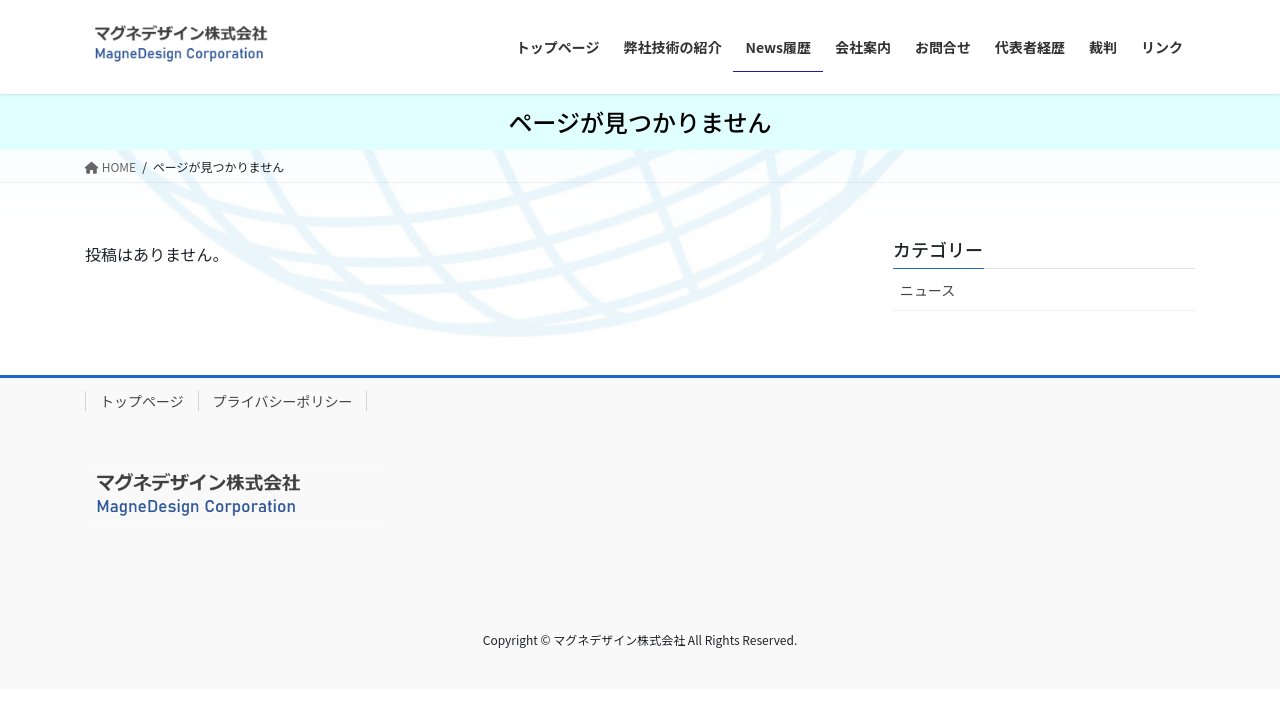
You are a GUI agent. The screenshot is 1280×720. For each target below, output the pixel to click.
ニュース (927, 290)
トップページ (142, 401)
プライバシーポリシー (283, 401)
